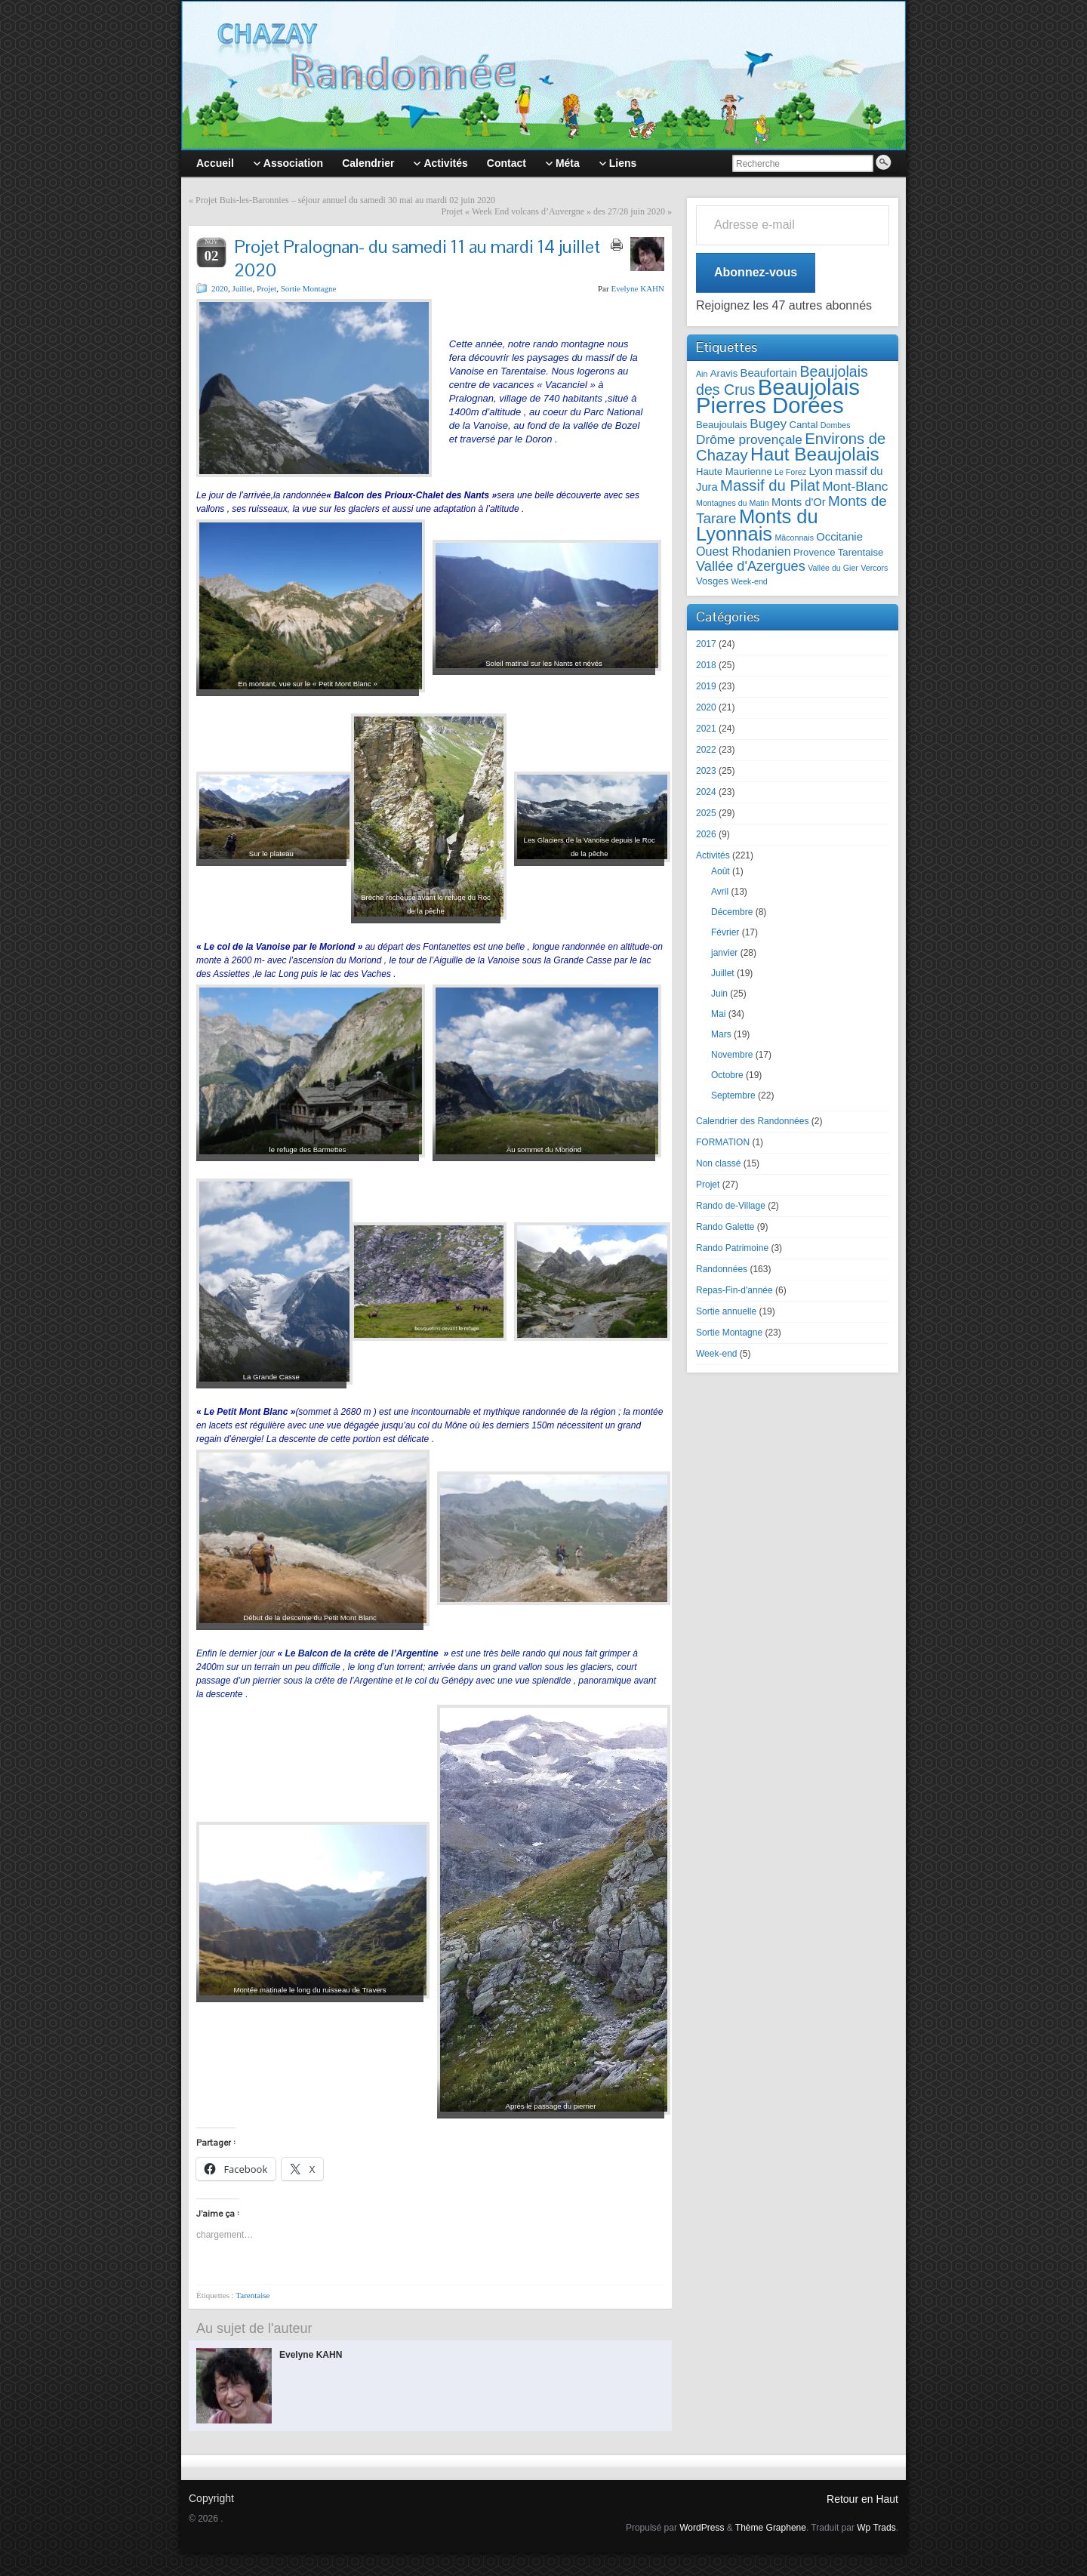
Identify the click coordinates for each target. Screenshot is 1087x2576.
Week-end (716, 1353)
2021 (706, 728)
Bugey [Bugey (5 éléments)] (768, 423)
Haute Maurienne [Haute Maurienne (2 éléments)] (734, 471)
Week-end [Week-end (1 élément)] (749, 581)
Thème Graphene (770, 2527)
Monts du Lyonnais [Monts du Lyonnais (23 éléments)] (757, 525)
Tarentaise (252, 2295)
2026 (706, 834)
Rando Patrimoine (732, 1248)
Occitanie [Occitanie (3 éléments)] (839, 537)
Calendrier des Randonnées (752, 1121)
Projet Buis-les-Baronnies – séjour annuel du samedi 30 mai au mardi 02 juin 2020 (345, 200)
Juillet (242, 288)
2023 (706, 771)
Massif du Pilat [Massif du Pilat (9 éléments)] (770, 485)
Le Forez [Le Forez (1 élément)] (790, 471)
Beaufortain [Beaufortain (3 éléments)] (769, 373)
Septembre (733, 1095)
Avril (719, 891)
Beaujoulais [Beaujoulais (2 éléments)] (721, 424)
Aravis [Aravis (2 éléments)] (723, 373)
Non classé (718, 1163)
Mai (718, 1014)
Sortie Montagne (309, 288)
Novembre (732, 1054)
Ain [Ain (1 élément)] (701, 373)
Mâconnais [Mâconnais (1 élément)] (794, 537)
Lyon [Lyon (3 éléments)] (820, 471)
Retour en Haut (862, 2499)
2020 (219, 288)
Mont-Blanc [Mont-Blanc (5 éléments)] (855, 486)
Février (725, 932)
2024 (706, 792)
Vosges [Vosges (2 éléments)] (712, 581)
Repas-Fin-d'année (734, 1290)
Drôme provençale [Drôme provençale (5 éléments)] (749, 439)
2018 (706, 665)
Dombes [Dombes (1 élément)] (836, 425)
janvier (724, 953)
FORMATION (723, 1142)
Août (720, 871)
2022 (706, 749)
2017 (706, 644)
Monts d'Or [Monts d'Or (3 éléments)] (798, 502)
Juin (719, 993)
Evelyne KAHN (637, 288)
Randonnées (721, 1269)
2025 (706, 813)
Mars (721, 1034)
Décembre (732, 912)
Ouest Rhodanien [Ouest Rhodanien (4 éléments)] (743, 551)
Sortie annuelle (726, 1311)
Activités (713, 855)
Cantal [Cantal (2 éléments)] (803, 424)
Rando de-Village (730, 1205)
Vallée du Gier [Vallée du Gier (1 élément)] (833, 567)
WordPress (701, 2527)
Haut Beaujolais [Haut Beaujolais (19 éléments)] (814, 454)
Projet (266, 288)
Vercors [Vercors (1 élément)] (874, 567)
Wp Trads (876, 2527)
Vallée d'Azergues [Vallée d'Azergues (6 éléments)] (750, 566)
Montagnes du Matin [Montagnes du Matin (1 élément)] (732, 502)
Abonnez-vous (755, 272)
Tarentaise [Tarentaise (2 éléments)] (861, 552)
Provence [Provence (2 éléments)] (814, 552)
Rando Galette (725, 1227)
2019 (706, 686)
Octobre (727, 1075)
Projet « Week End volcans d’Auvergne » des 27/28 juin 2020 (553, 211)
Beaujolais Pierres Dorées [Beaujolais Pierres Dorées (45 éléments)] (778, 396)
